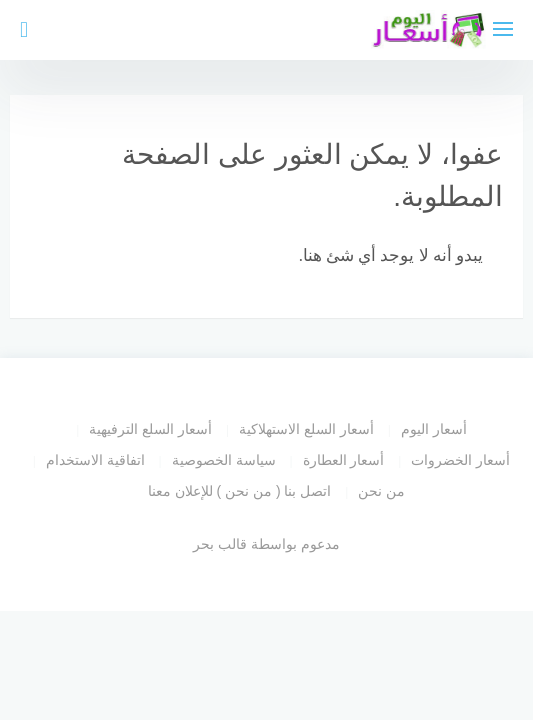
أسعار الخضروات (460, 460)
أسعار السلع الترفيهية (150, 429)
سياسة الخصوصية (224, 460)
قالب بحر (220, 544)
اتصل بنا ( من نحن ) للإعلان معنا (240, 491)
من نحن (381, 491)
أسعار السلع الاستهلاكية (306, 429)
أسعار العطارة (344, 460)
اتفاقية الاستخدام (95, 460)
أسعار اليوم (434, 429)
